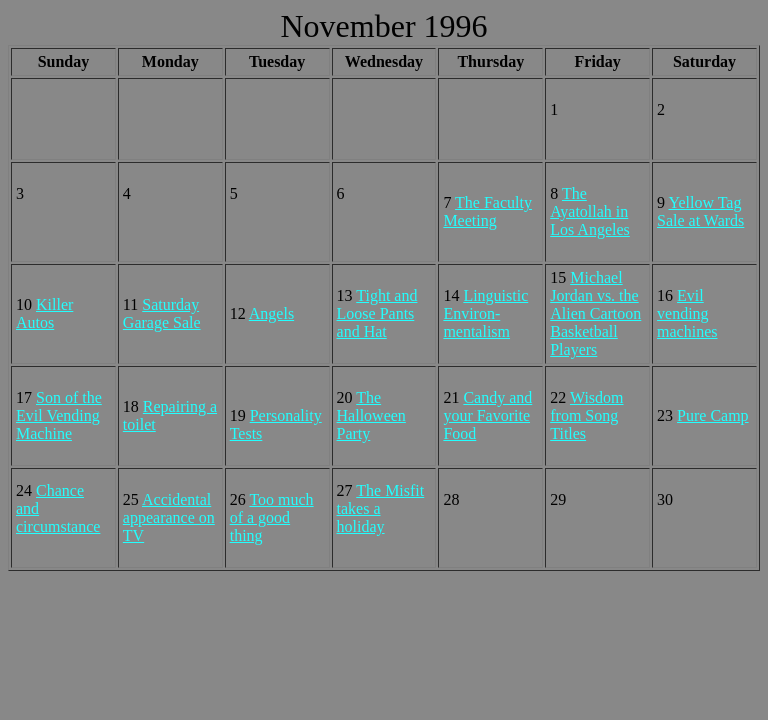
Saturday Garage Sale (162, 313)
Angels (271, 313)
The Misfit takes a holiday (381, 508)
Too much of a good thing (272, 517)
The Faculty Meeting (487, 211)
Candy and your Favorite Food (487, 415)
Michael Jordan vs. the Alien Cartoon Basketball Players (595, 313)
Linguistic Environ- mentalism (485, 313)
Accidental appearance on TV (169, 517)
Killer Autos (44, 313)
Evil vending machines (687, 313)
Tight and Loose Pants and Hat (377, 313)
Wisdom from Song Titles (586, 415)
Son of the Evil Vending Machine (59, 415)
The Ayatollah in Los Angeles (590, 211)
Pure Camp (713, 415)
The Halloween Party (371, 415)
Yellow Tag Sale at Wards (700, 211)
